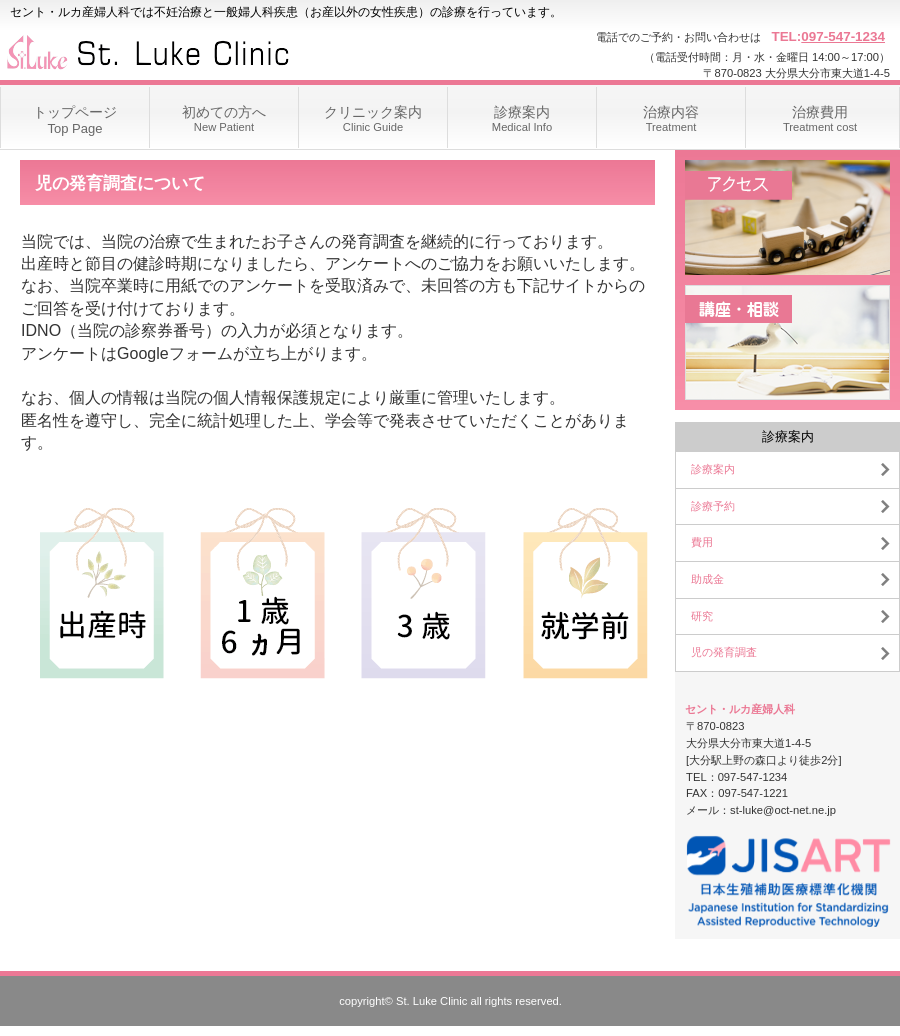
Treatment (671, 110)
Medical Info (522, 110)
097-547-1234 (843, 36)
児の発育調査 (724, 652)
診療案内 (713, 469)
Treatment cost (820, 110)
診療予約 (713, 506)
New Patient (224, 110)
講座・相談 (787, 342)
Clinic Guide (373, 110)
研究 (702, 616)
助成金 (707, 579)
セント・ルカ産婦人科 (200, 50)
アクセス (787, 217)
